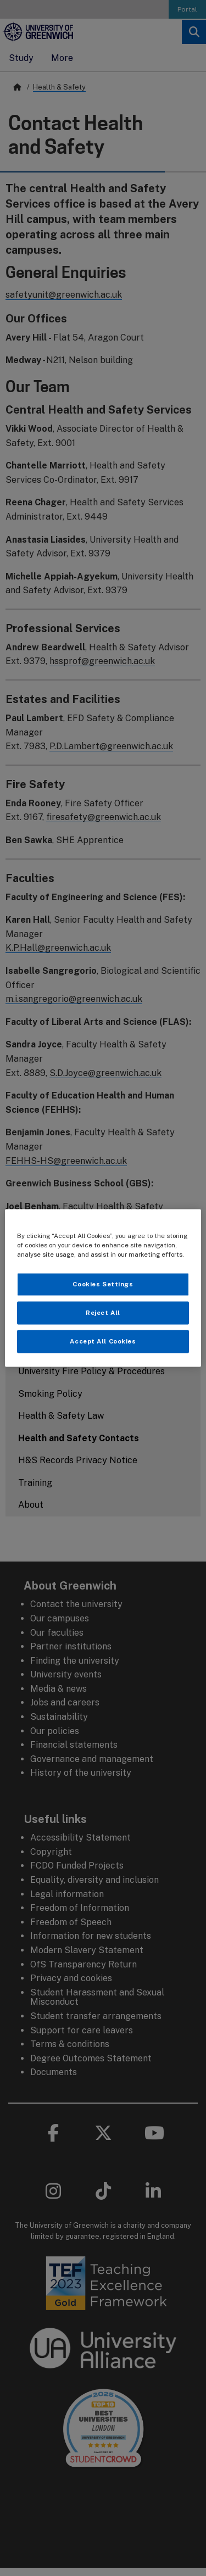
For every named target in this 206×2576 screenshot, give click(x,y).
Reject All (103, 1313)
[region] (103, 1288)
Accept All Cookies (103, 1341)
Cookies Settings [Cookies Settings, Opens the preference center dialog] (103, 1284)
